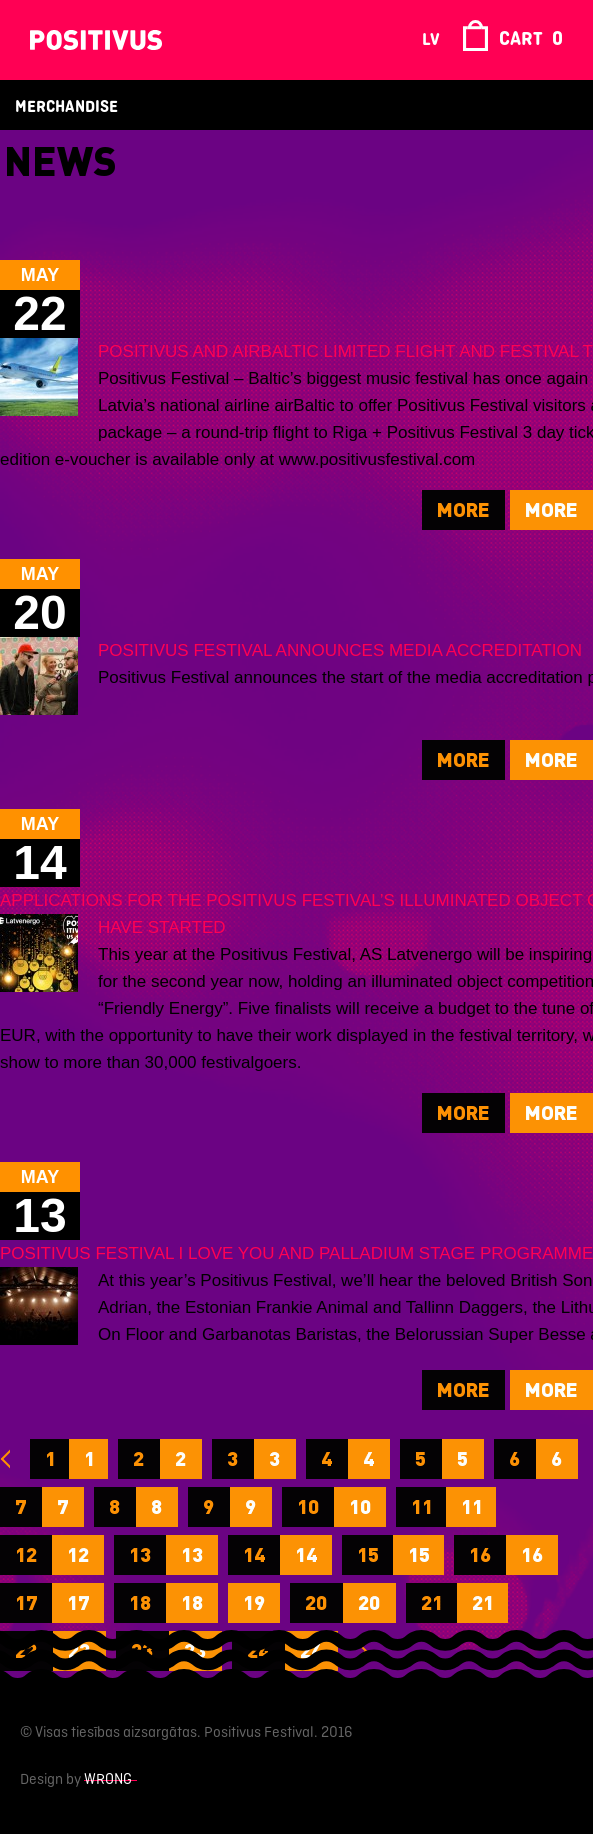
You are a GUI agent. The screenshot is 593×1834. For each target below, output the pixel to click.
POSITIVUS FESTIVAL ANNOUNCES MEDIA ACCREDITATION (340, 650)
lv (431, 40)
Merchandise (66, 107)
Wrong (108, 1780)
